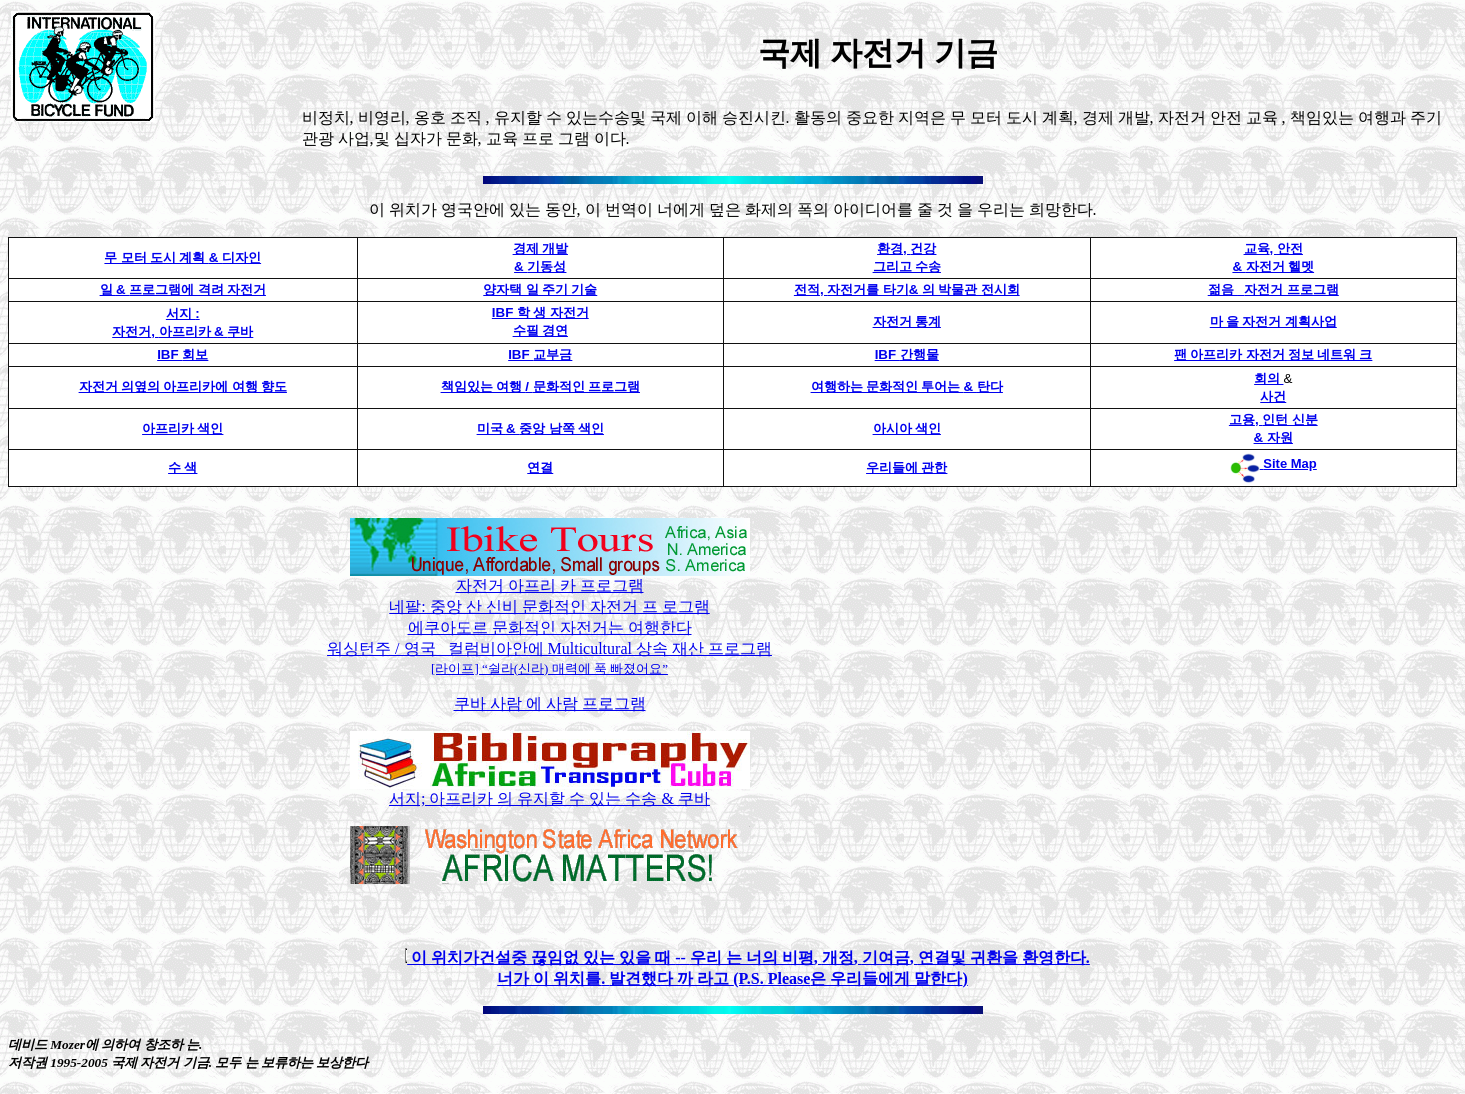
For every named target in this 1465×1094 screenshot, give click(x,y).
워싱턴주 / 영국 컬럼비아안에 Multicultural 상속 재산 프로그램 (549, 648)
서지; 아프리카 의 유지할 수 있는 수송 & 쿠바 (550, 791)
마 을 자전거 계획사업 (1273, 321)
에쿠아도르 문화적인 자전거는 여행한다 (550, 627)
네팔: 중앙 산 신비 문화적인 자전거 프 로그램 (549, 606)
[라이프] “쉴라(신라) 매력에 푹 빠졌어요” (549, 668)
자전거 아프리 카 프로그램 (550, 585)
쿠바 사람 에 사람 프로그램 (550, 703)
